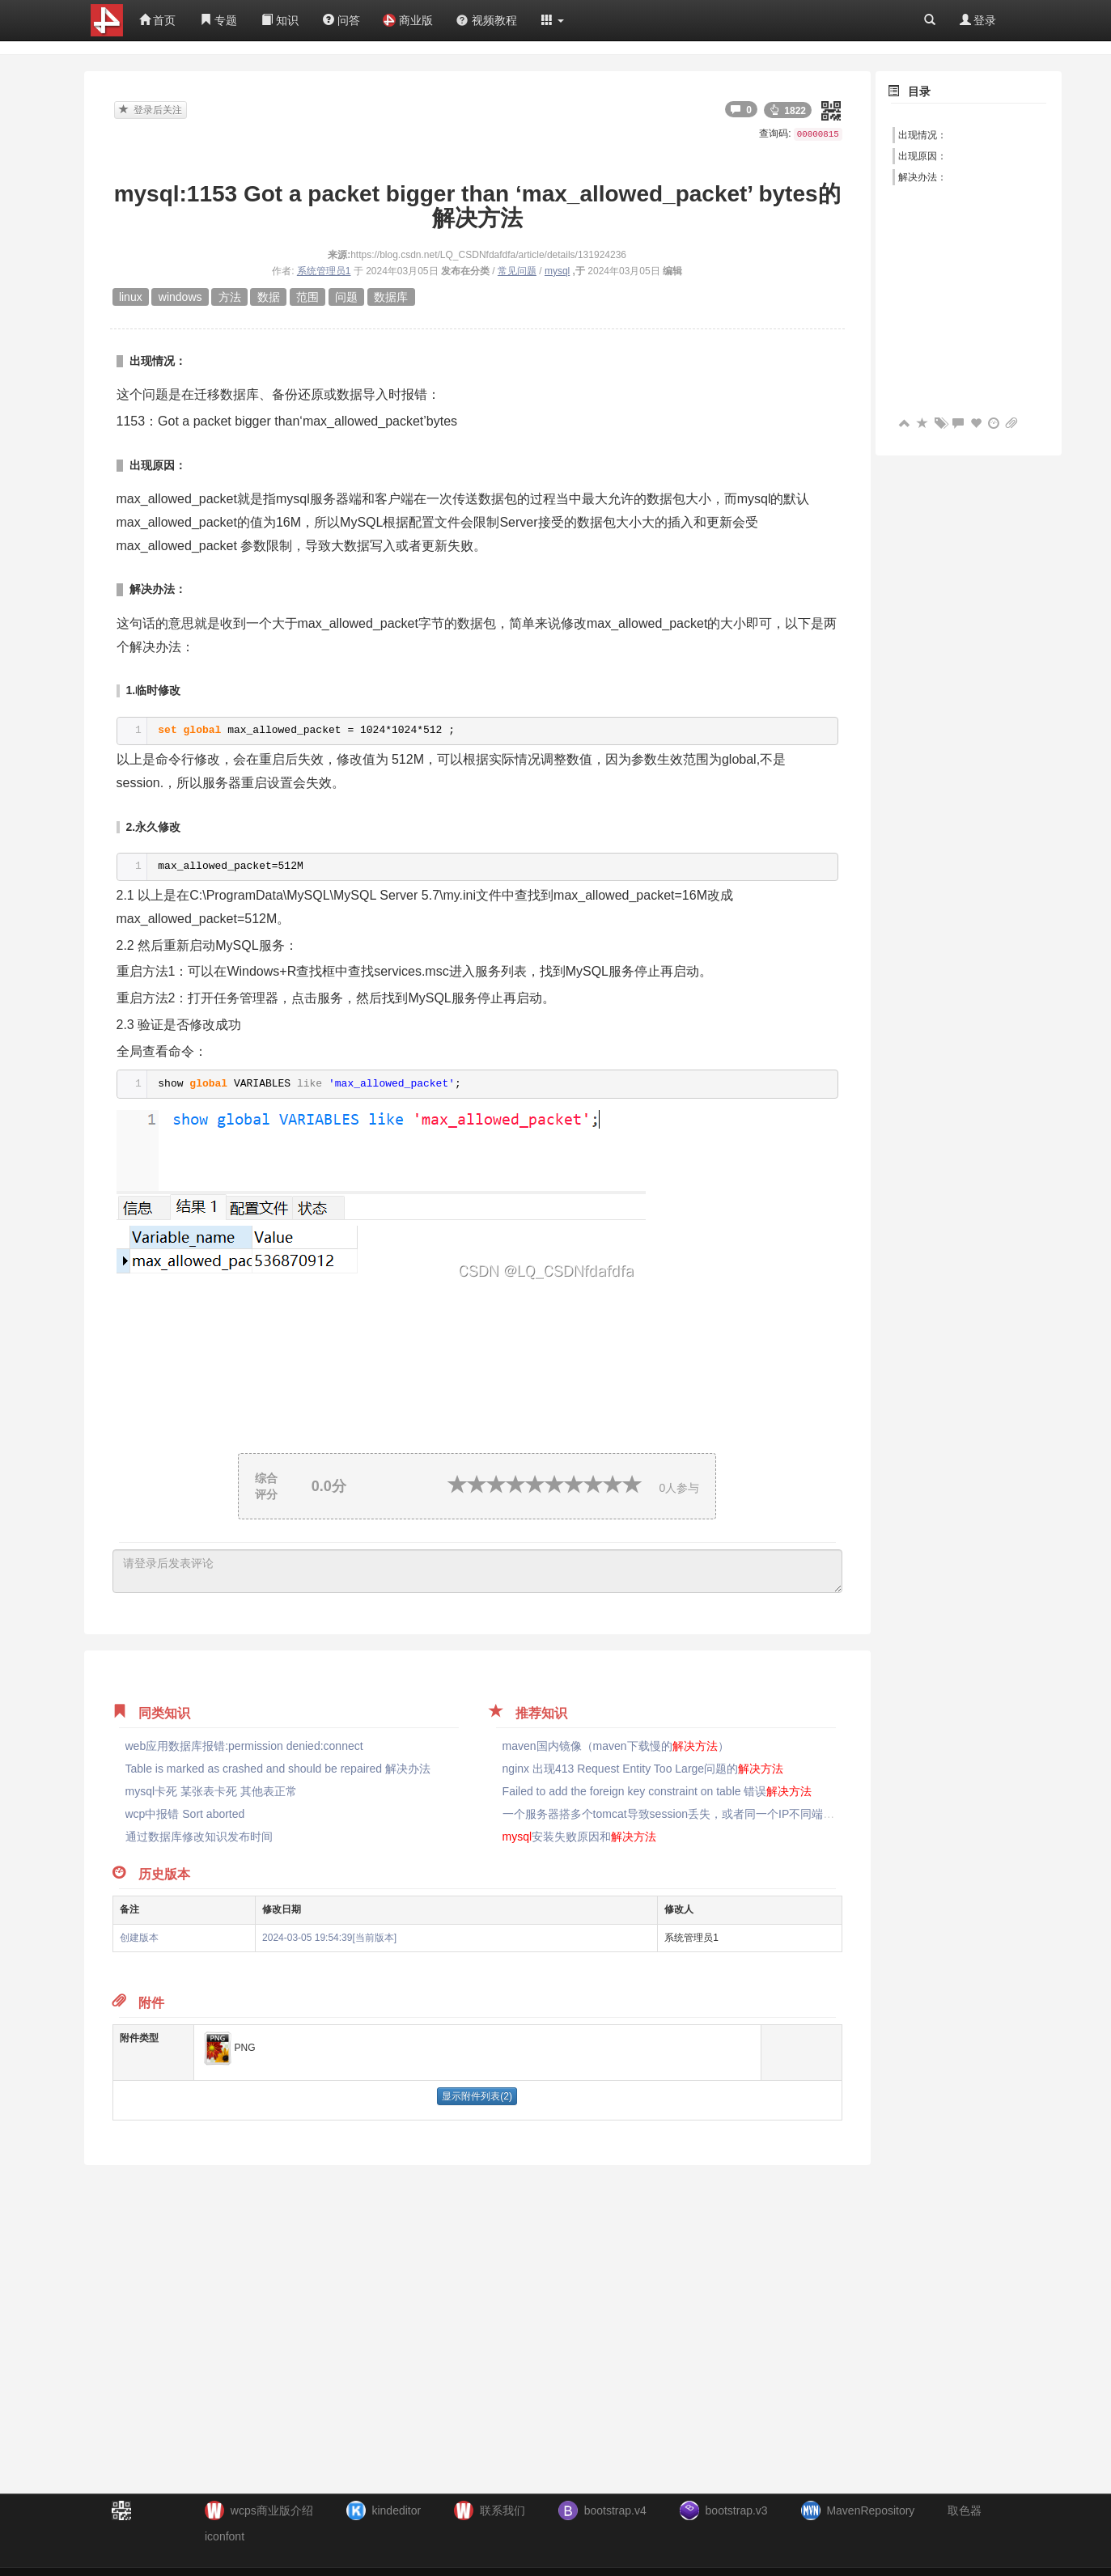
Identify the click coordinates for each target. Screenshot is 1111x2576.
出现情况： (922, 135)
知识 (280, 20)
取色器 (965, 2510)
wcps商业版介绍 (272, 2510)
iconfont (224, 2536)
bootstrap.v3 (737, 2510)
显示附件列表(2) (477, 2096)
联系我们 (502, 2510)
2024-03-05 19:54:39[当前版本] (329, 1937)
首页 (157, 20)
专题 (218, 20)
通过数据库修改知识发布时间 (199, 1836)
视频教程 (486, 20)
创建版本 (139, 1937)
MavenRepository (870, 2510)
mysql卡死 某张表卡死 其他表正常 (211, 1791)
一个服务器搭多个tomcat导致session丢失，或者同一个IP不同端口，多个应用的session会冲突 (761, 1813)
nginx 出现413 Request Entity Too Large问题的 (643, 1768)
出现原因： (922, 156)
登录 (978, 20)
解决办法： (922, 177)
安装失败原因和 (579, 1836)
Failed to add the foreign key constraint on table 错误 (657, 1791)
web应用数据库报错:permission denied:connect (244, 1745)
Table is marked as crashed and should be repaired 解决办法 (277, 1768)
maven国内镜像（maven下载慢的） (615, 1745)
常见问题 (517, 271)
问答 (341, 20)
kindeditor (396, 2510)
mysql (557, 271)
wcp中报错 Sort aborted (185, 1813)
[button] (552, 20)
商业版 (408, 20)
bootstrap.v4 (615, 2510)
